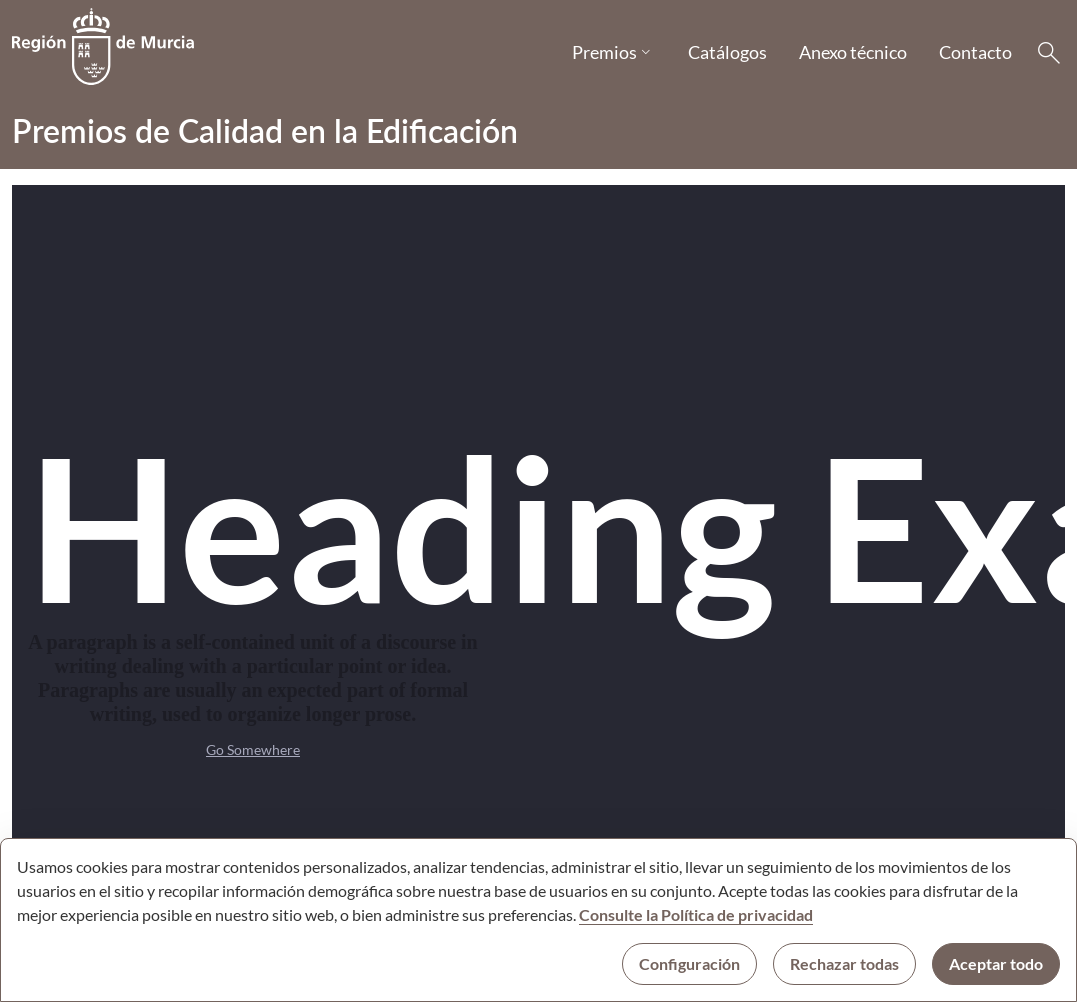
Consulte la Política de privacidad (696, 914)
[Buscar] (1049, 53)
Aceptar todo (996, 963)
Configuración (689, 963)
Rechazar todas (844, 963)
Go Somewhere (253, 749)
